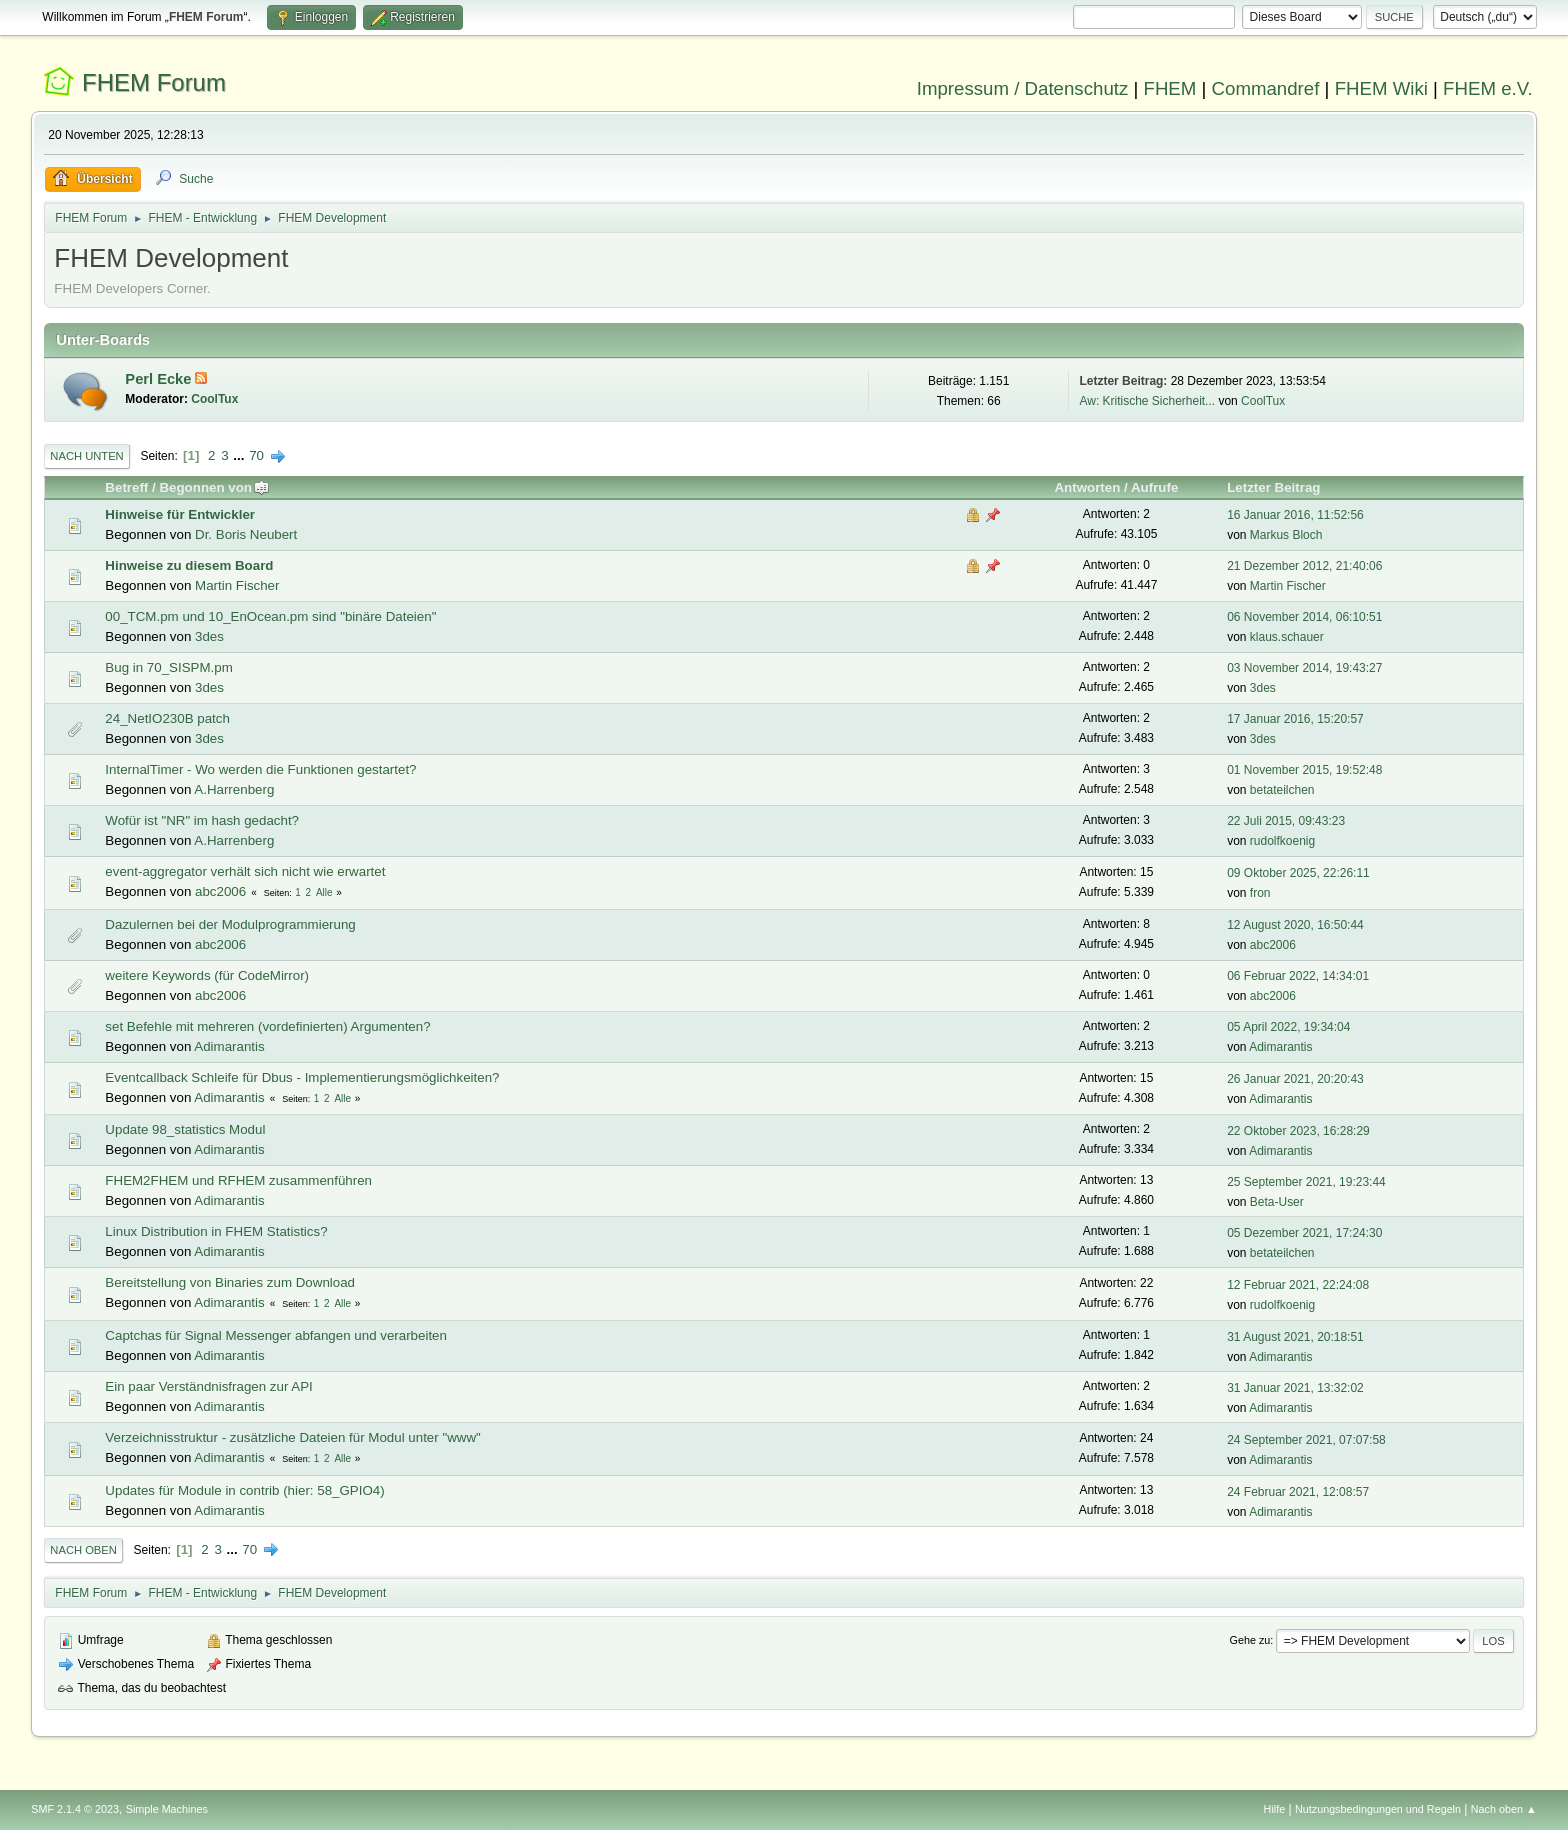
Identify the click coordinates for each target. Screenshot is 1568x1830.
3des (209, 636)
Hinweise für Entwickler (180, 514)
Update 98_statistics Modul (185, 1129)
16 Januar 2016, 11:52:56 (1295, 515)
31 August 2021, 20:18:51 (1295, 1337)
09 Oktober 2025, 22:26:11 (1298, 873)
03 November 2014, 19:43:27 (1304, 668)
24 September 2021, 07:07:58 (1306, 1440)
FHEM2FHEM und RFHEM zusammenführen (238, 1180)
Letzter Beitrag (1273, 487)
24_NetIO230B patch (167, 718)
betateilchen (1282, 790)
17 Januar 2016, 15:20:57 (1295, 719)
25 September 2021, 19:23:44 (1306, 1182)
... (240, 455)
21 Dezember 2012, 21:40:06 (1304, 566)
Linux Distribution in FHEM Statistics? (216, 1231)
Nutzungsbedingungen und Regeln (1378, 1809)
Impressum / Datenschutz (1023, 88)
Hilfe (1275, 1809)
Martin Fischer (237, 585)
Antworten (1087, 487)
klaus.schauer (1287, 637)
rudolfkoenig (1282, 841)
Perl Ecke (160, 379)
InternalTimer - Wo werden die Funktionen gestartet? (260, 769)
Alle (324, 892)
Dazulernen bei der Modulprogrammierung (230, 924)
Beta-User (1277, 1202)
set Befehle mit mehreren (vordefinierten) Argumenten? (267, 1026)
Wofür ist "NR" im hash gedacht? (202, 820)
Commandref (1266, 88)
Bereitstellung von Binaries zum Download (230, 1282)
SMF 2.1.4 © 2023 (75, 1809)
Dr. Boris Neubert (246, 534)
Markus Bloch (1286, 535)
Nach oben (83, 1550)
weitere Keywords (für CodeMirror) (207, 975)
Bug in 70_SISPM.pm (168, 667)
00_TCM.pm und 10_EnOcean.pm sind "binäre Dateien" (270, 616)
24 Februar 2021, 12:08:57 (1298, 1492)
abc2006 (220, 891)
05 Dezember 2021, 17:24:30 (1304, 1233)
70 (256, 455)
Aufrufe (1154, 487)
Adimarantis (229, 1046)
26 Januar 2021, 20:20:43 (1295, 1079)
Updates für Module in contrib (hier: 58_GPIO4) (244, 1490)
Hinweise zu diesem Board (189, 565)
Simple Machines (167, 1809)
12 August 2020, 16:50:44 (1295, 925)
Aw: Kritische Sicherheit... (1147, 401)
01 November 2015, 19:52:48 (1304, 770)
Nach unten (86, 456)
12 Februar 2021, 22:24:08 (1298, 1285)
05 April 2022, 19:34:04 (1288, 1027)
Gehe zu (1250, 1640)
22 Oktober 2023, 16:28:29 (1298, 1131)
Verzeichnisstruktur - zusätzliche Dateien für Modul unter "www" (292, 1437)
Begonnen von (214, 487)
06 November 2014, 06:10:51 (1304, 617)
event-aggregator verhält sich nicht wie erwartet (245, 871)
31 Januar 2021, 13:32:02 (1295, 1388)
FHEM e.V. (1488, 88)
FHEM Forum (154, 82)
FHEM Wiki (1381, 88)
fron (1260, 893)
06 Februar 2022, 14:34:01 (1298, 976)
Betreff (126, 487)
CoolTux (214, 399)
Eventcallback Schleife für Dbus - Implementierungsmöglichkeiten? (302, 1077)
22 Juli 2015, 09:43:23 (1286, 821)
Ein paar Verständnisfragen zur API (208, 1386)
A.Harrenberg (234, 789)
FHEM (1169, 88)
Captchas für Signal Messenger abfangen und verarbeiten (276, 1335)
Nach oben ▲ (1504, 1809)
